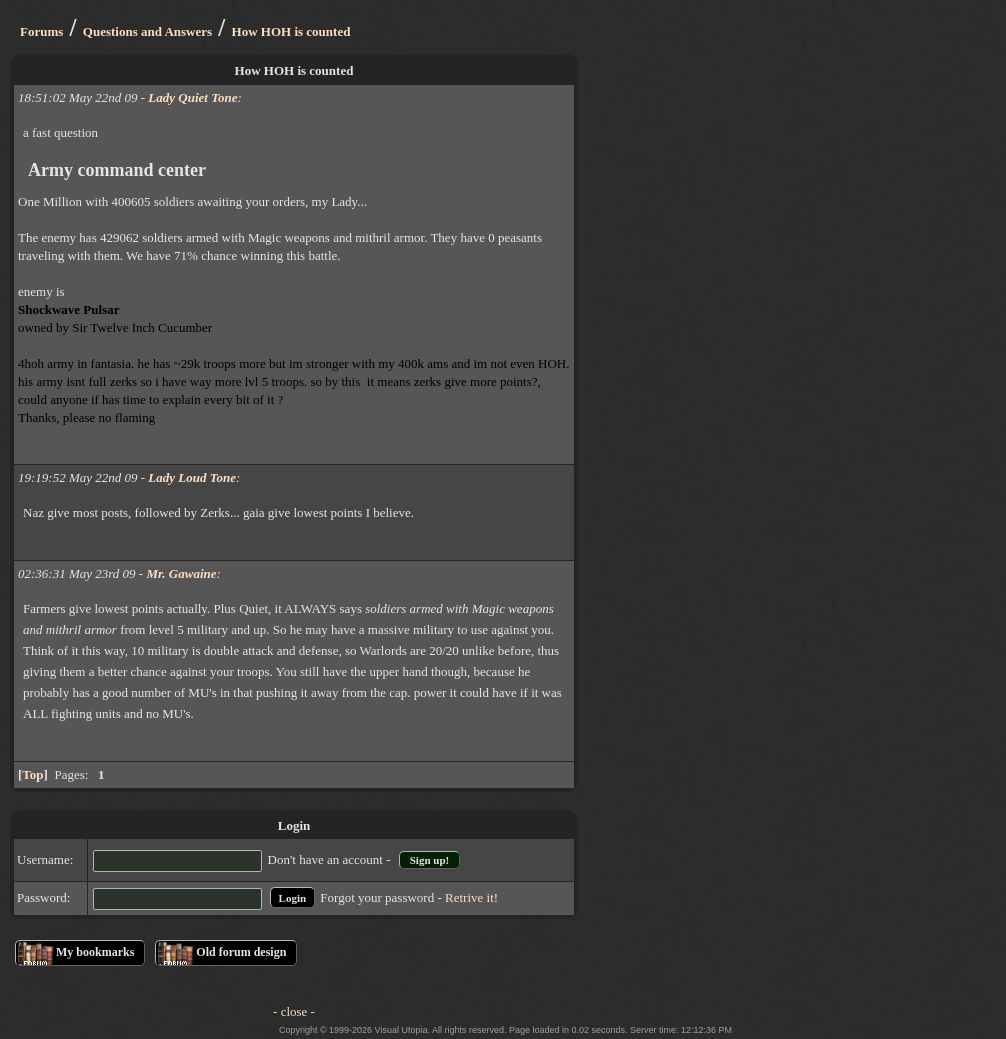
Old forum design (241, 952)
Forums (41, 31)
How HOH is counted (291, 31)
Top (32, 774)
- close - (294, 1011)
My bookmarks (95, 952)
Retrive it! (471, 897)
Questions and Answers (147, 31)
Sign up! (429, 860)
